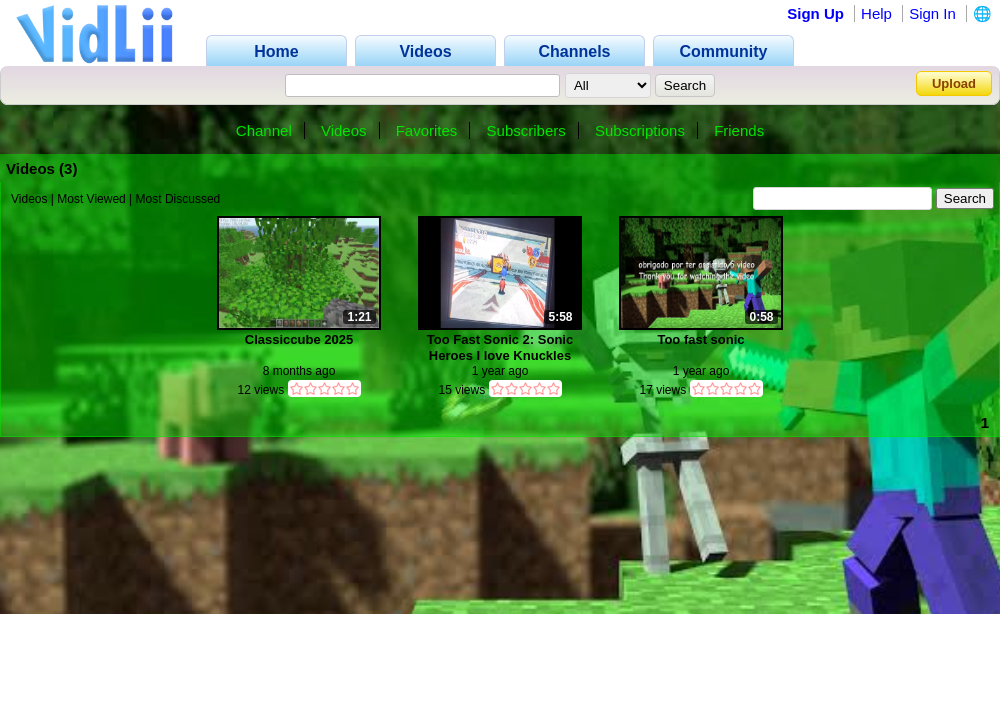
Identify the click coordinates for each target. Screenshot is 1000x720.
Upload (954, 83)
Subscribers (526, 130)
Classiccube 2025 (299, 339)
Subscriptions (640, 130)
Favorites (427, 130)
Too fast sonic (700, 339)
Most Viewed (91, 199)
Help (876, 13)
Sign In (932, 13)
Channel (264, 130)
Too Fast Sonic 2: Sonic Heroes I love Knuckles (500, 347)
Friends (739, 130)
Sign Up (815, 13)
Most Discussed (178, 199)
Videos (344, 130)
